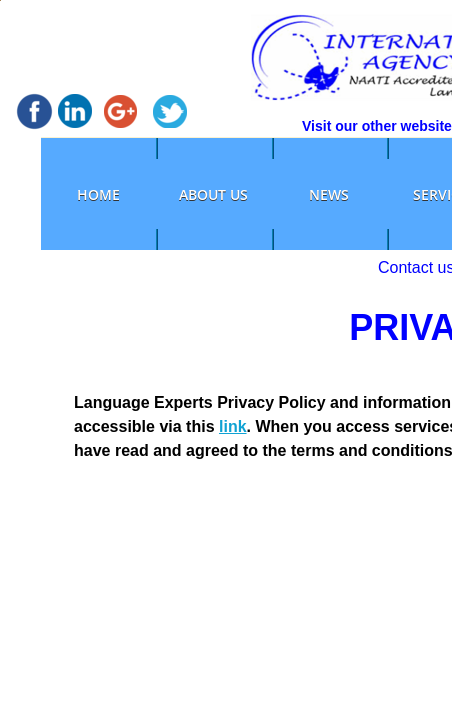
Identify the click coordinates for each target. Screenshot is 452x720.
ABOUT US (213, 194)
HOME (98, 194)
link (233, 426)
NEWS (329, 194)
